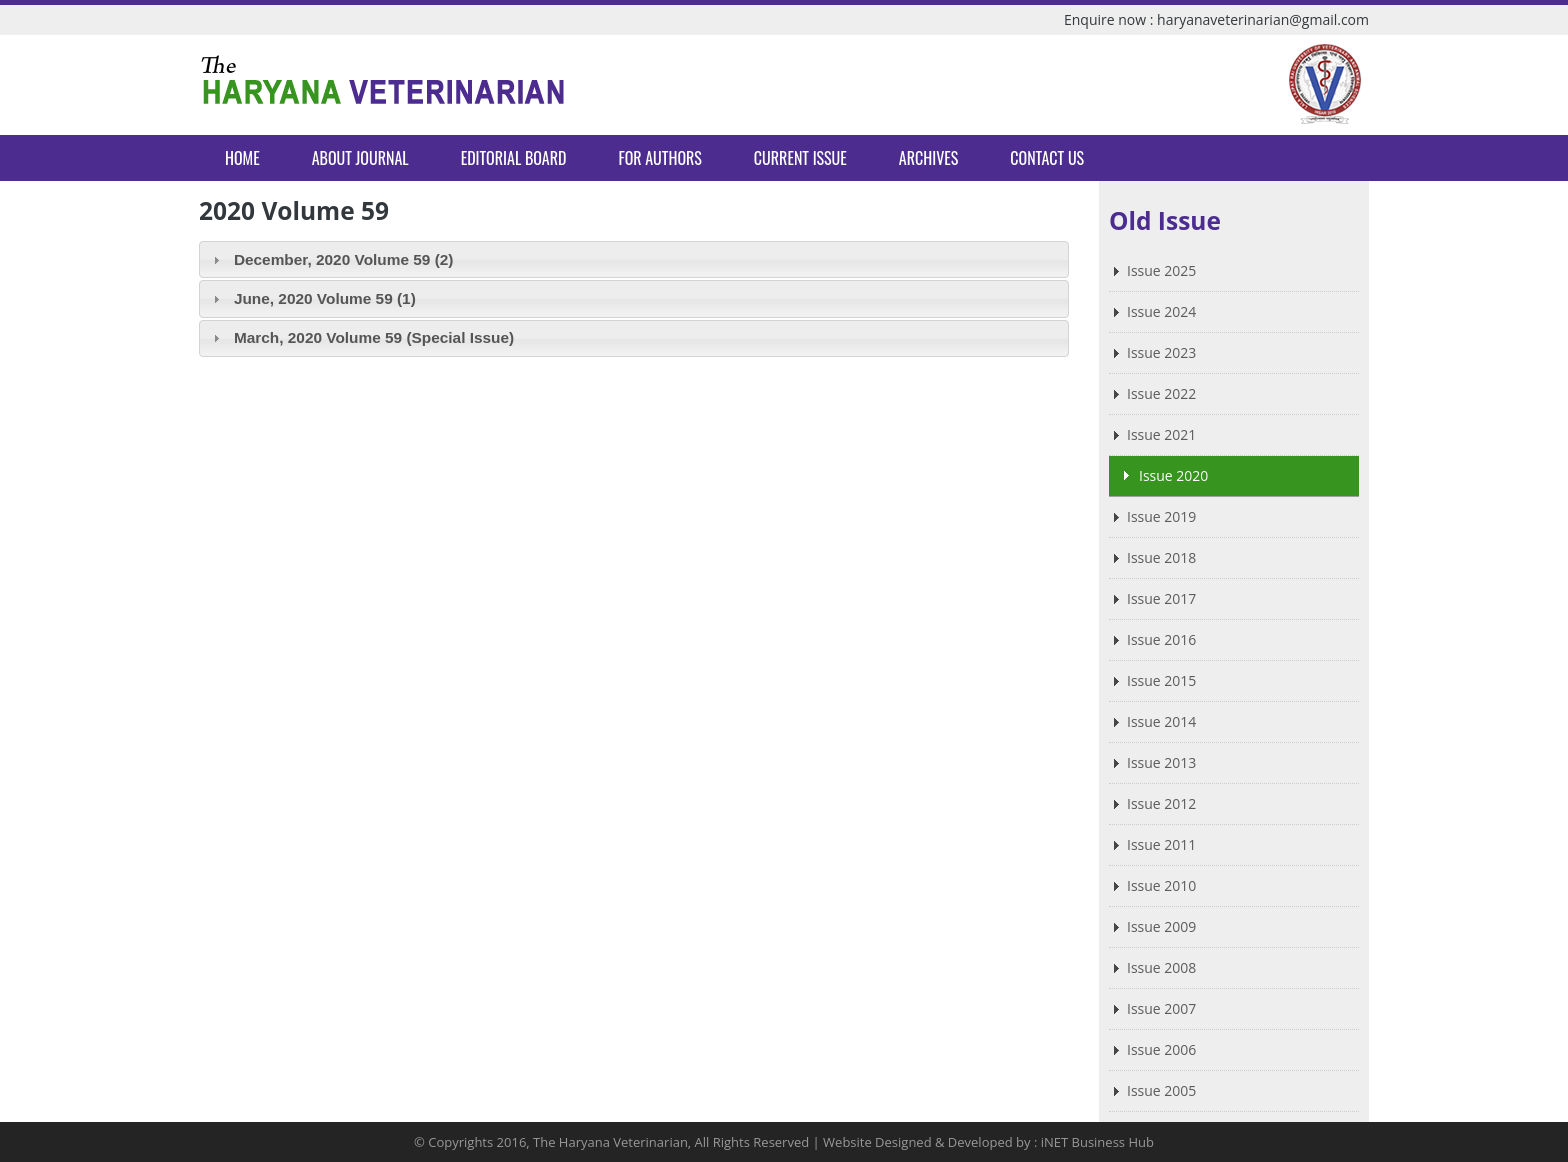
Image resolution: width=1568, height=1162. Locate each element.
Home (242, 158)
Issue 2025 (1161, 270)
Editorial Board (514, 158)
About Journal (360, 158)
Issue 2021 (1161, 434)
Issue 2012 (1161, 803)
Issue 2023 (1161, 352)
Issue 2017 (1161, 598)
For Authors (659, 158)
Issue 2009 (1161, 926)
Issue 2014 (1161, 721)
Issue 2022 (1161, 393)
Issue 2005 (1161, 1090)
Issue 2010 (1161, 885)
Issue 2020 (1173, 475)
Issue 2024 (1161, 311)
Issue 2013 (1161, 762)
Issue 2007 (1161, 1008)
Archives (928, 158)
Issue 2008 (1161, 967)
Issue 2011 (1161, 844)
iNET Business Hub (1097, 1142)
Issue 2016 (1161, 639)
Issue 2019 (1161, 516)
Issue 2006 (1161, 1049)
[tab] (634, 259)
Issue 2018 (1161, 557)
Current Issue (800, 158)
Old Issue (1165, 220)
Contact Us (1047, 158)
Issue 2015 (1161, 680)
